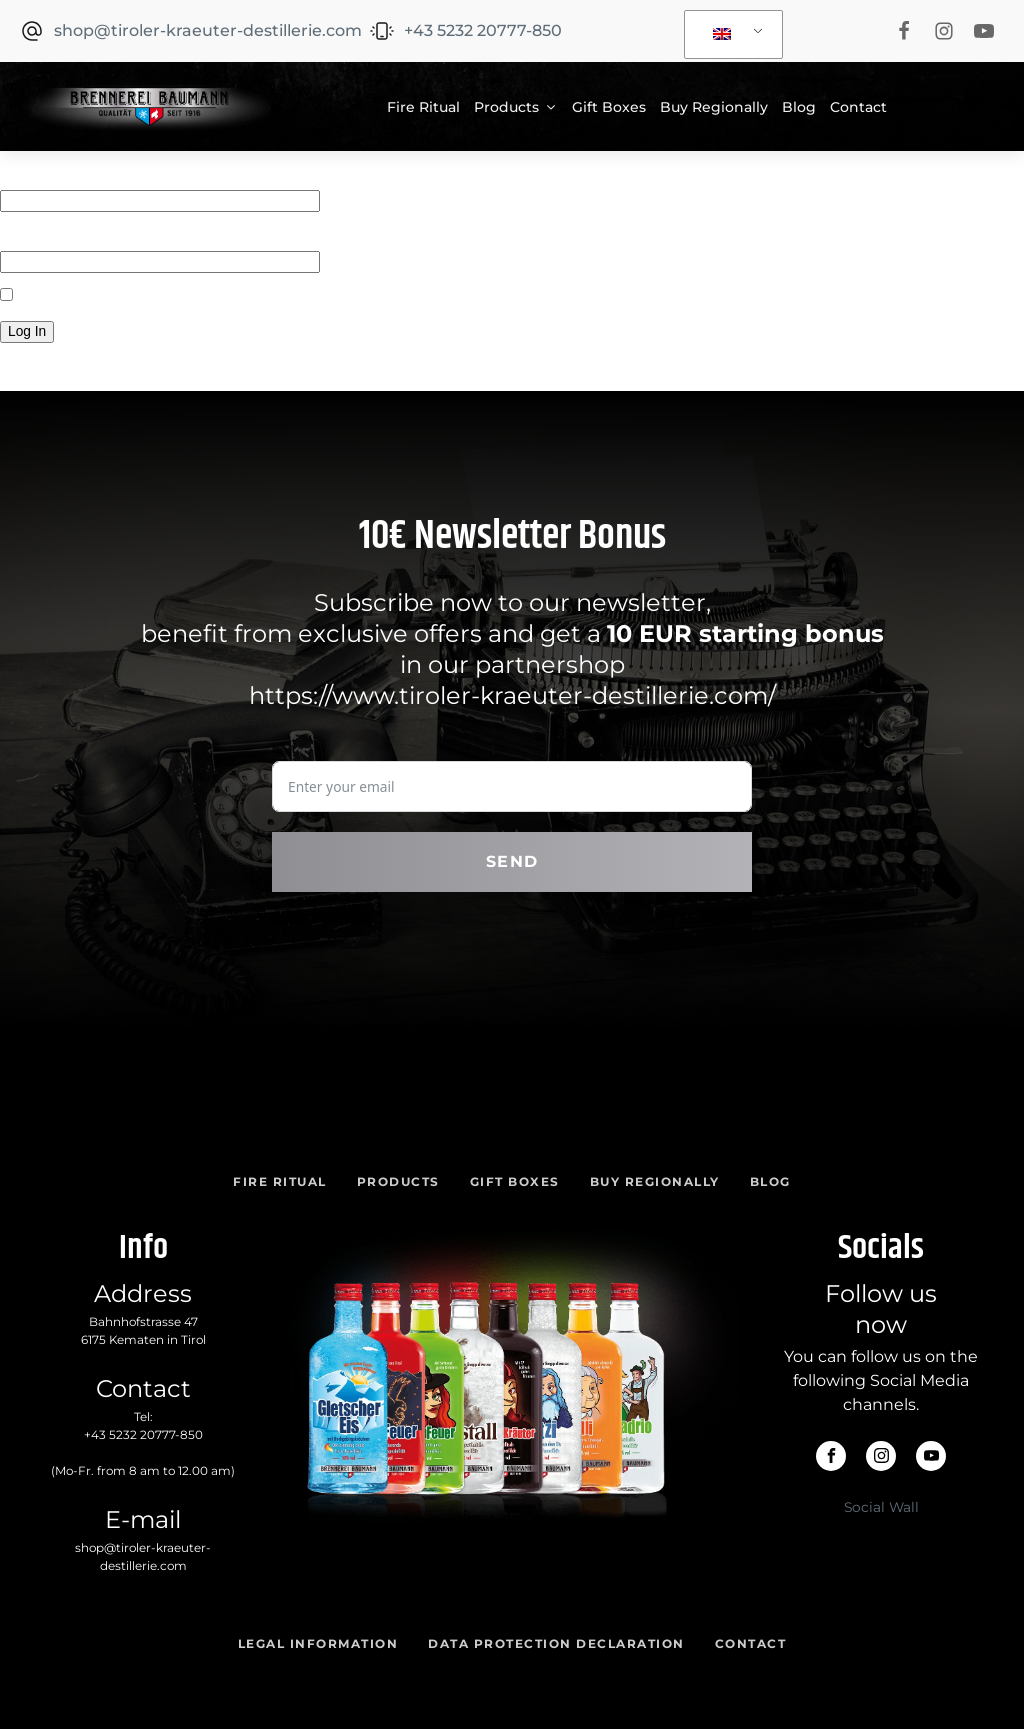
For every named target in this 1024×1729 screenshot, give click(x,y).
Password (34, 235)
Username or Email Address (97, 174)
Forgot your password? (81, 366)
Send (512, 861)
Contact (858, 107)
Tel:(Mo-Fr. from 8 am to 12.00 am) (143, 1443)
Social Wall (881, 1507)
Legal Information (318, 1643)
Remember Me (60, 296)
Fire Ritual (423, 107)
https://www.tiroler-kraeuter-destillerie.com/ (512, 695)
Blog (799, 107)
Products (516, 107)
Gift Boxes (609, 107)
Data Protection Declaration (556, 1643)
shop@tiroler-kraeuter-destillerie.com (143, 1556)
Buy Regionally (714, 107)
